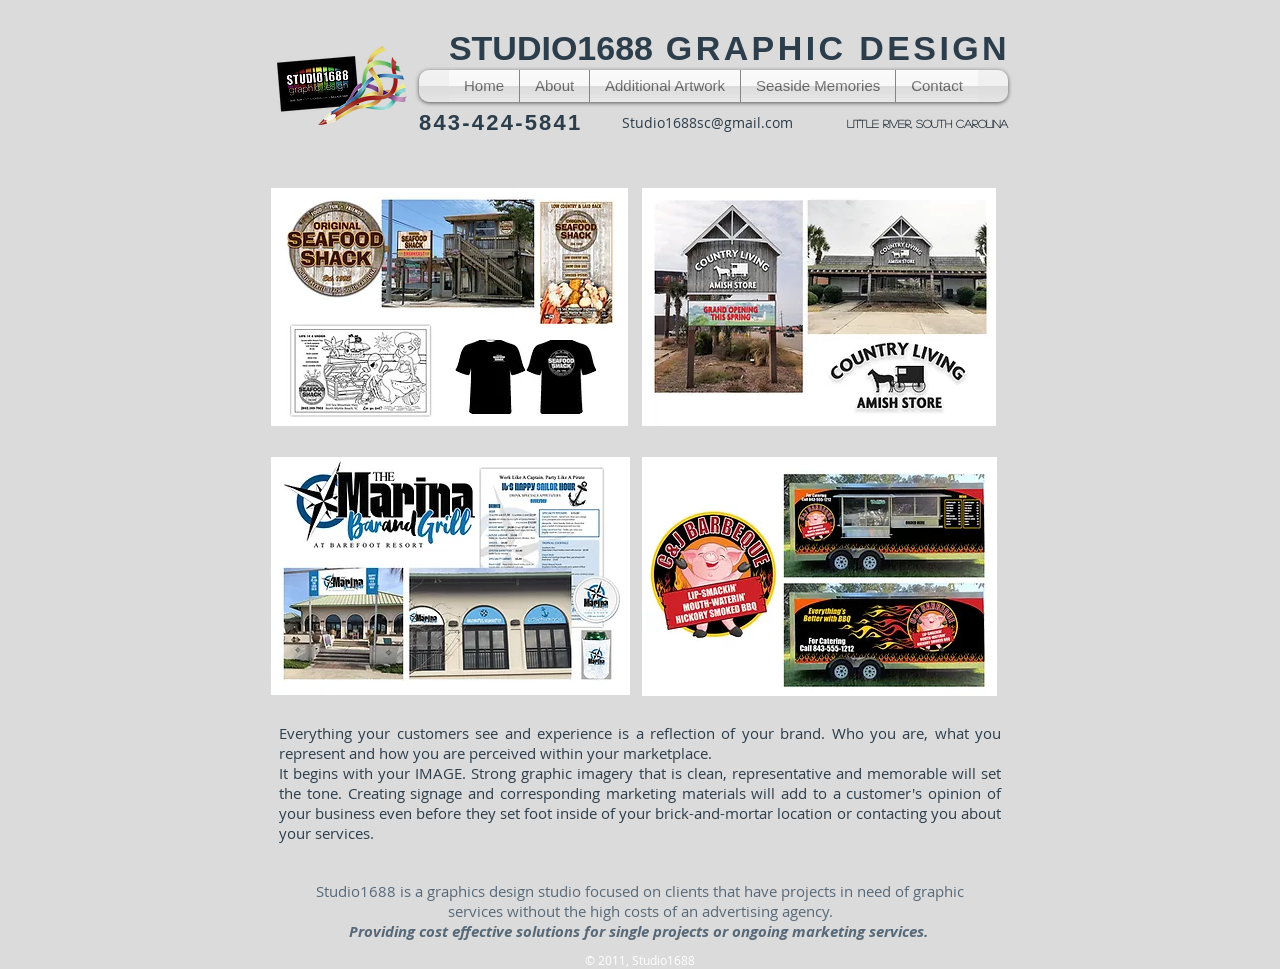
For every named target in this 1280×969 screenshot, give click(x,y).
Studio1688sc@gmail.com (707, 122)
